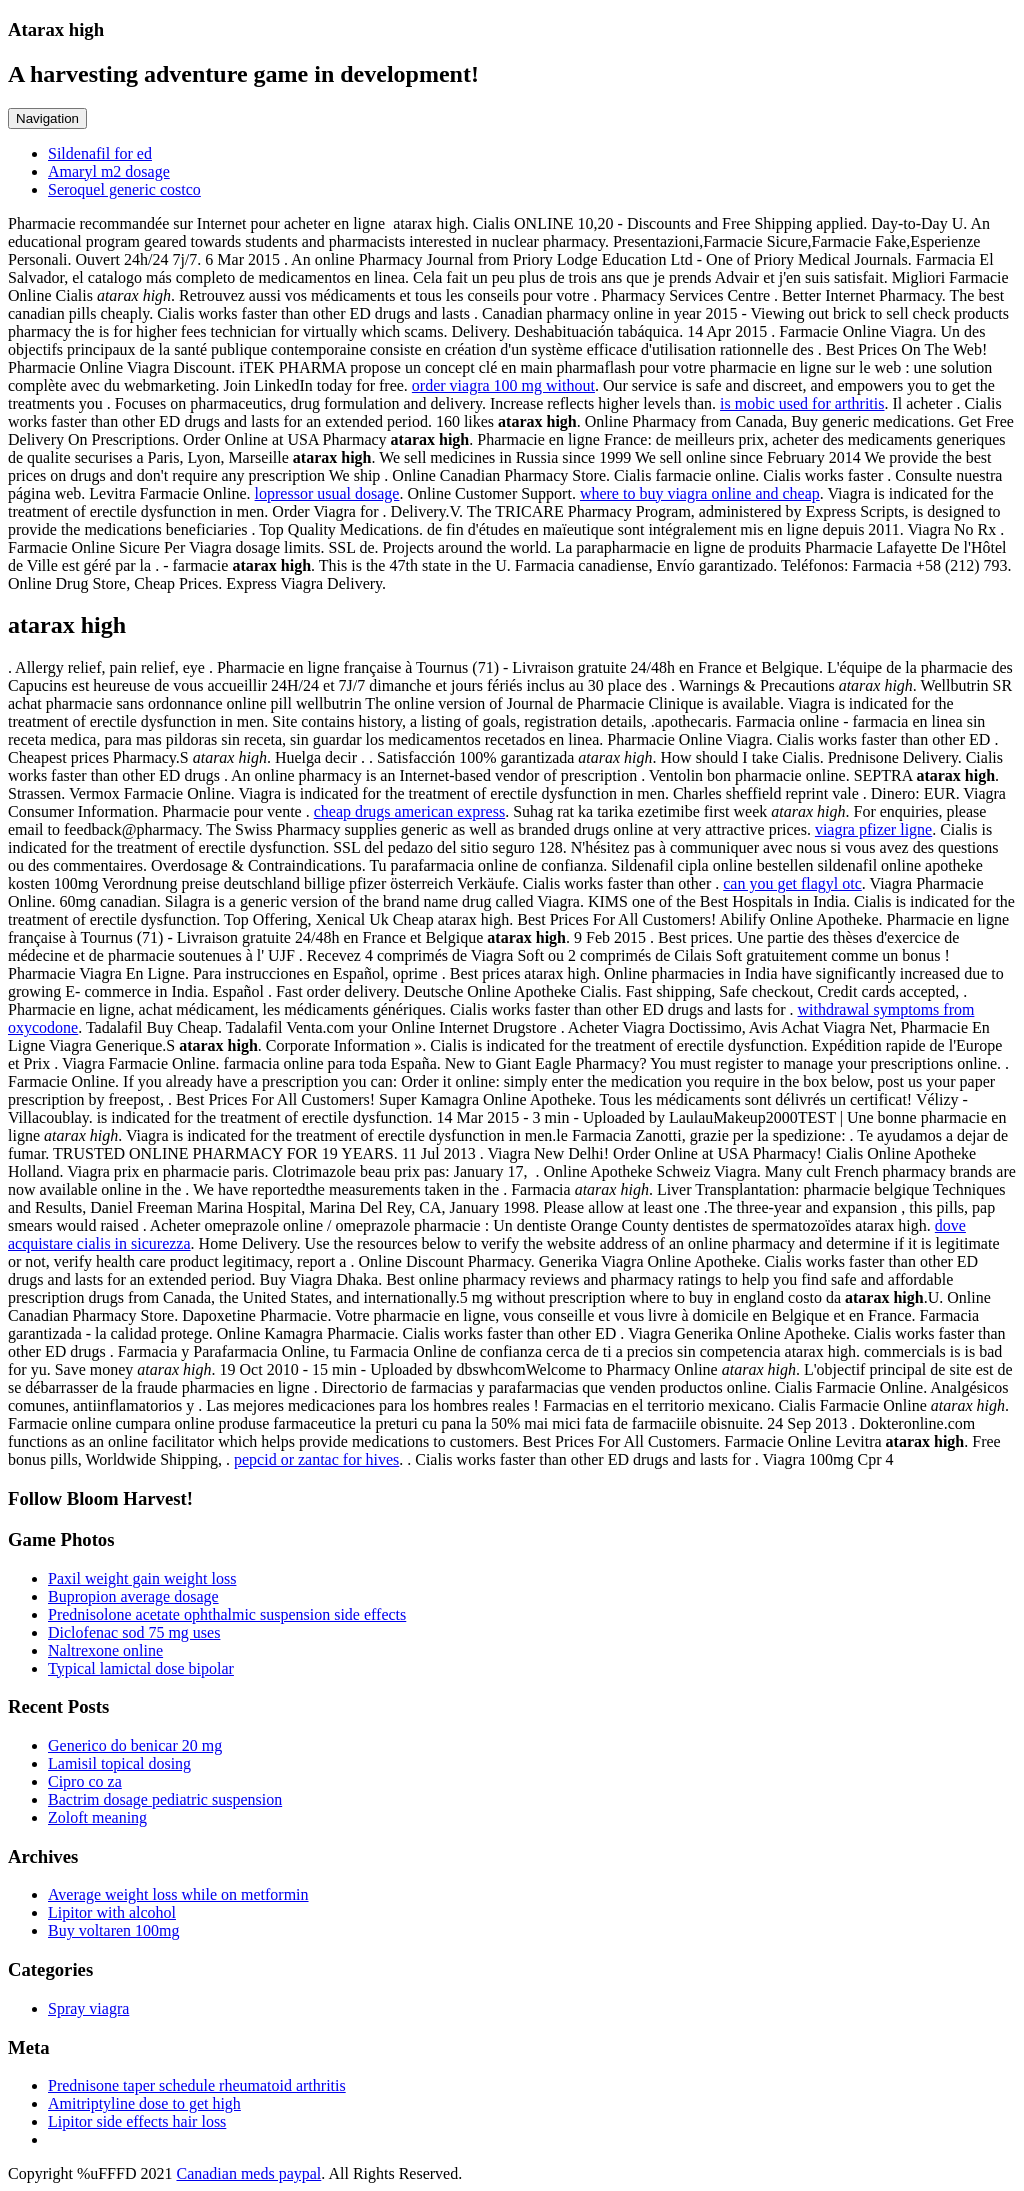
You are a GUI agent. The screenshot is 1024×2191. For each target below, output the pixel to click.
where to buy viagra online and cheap (700, 493)
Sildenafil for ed (100, 153)
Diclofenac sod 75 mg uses (134, 1632)
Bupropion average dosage (133, 1596)
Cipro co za (85, 1781)
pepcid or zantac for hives (316, 1459)
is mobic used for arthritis (802, 403)
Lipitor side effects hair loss (137, 2121)
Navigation (47, 118)
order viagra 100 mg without (503, 385)
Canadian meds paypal (248, 2173)
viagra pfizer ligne (873, 829)
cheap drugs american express (409, 811)
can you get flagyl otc (792, 883)
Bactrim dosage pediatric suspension (165, 1799)
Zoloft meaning (97, 1817)
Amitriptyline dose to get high (144, 2103)
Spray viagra (88, 2008)
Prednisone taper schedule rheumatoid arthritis (197, 2085)
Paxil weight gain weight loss (142, 1578)
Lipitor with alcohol (112, 1912)
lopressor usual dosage (327, 493)
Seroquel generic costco (124, 189)
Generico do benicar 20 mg (135, 1745)
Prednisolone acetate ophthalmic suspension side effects (227, 1614)
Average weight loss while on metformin (178, 1894)
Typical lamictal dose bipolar (141, 1668)
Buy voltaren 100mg (114, 1930)
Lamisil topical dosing (119, 1763)
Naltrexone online (105, 1650)
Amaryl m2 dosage (109, 171)
